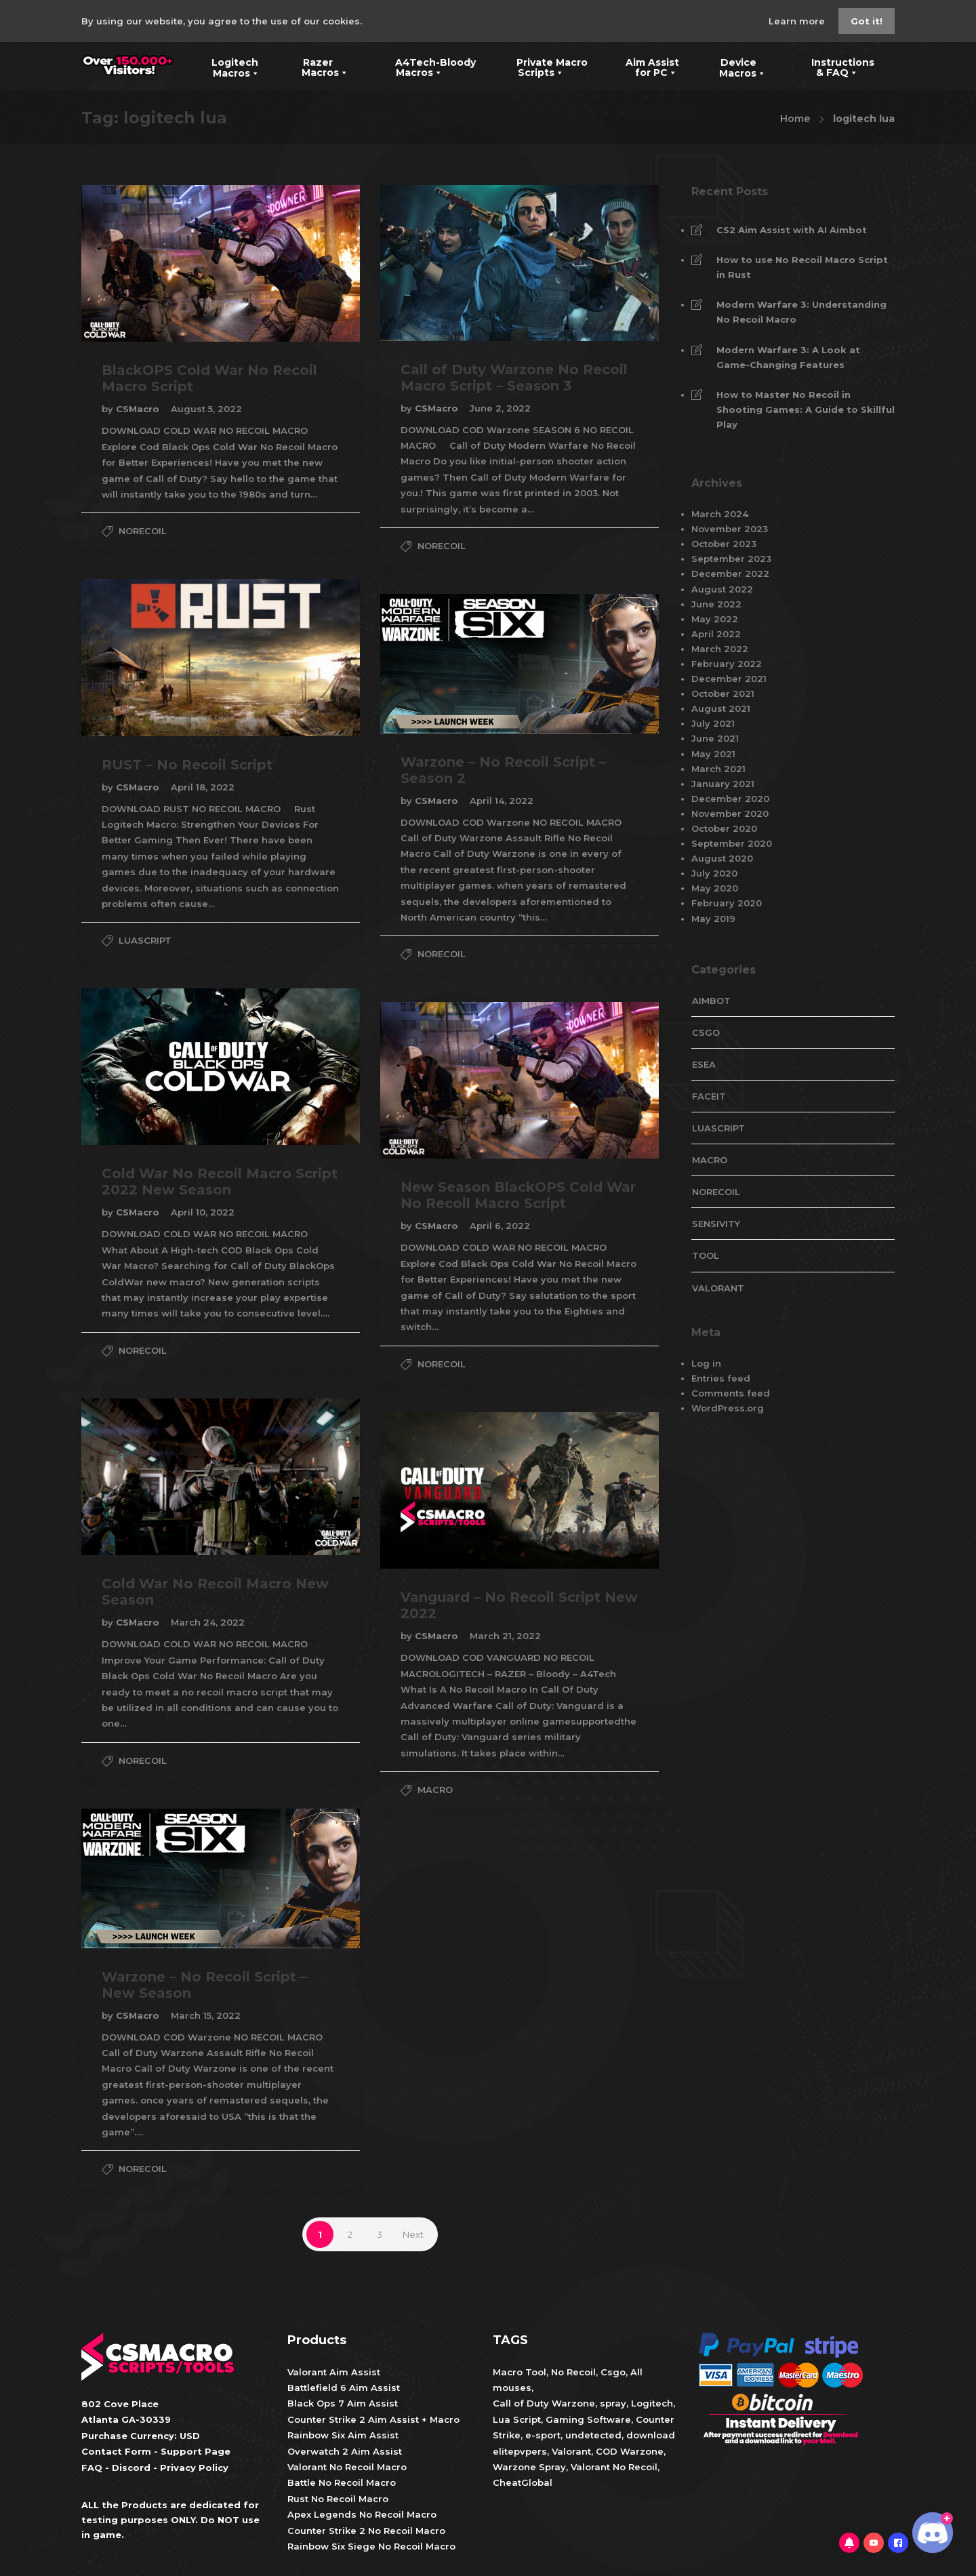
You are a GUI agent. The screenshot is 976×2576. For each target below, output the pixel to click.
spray (613, 2403)
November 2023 (729, 528)
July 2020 (714, 873)
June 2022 (716, 604)
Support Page (195, 2451)
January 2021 (722, 783)
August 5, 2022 (206, 408)
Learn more (798, 21)
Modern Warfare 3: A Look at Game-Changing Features (788, 357)
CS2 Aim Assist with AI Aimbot (791, 229)
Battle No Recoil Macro (341, 2482)
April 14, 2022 (501, 800)
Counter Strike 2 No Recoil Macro (366, 2530)
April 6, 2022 (500, 1225)
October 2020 (724, 828)
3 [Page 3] (379, 2234)
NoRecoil (143, 530)
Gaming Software (588, 2419)
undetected (593, 2435)
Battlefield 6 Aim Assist (343, 2387)
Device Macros (734, 66)
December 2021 (729, 678)
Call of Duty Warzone (544, 2403)
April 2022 (716, 633)
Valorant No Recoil (612, 2466)
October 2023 (723, 543)
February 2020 (726, 903)
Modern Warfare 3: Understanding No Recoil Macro (801, 312)
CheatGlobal (522, 2482)
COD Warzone (628, 2451)
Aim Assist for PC (643, 66)
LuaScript (145, 940)
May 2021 (713, 753)
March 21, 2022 (505, 1635)
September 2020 (731, 843)
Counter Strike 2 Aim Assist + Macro (373, 2419)
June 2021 (715, 738)
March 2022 (719, 648)
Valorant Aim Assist (333, 2372)
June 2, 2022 (500, 408)
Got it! (866, 21)
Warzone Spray (529, 2466)
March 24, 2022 (208, 1622)
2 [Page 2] (350, 2234)
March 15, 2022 (206, 2015)
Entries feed (720, 1378)
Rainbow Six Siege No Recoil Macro (371, 2546)
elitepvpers (520, 2451)
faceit (709, 1096)
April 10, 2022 (203, 1212)
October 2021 (722, 693)
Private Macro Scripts (542, 66)
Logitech (652, 2403)
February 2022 (726, 663)
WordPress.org (727, 1408)
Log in (706, 1363)
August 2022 (722, 589)
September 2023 (731, 558)
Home (795, 119)
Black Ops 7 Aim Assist (342, 2403)
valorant (718, 1288)
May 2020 (714, 888)
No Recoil (573, 2372)
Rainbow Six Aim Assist (343, 2435)
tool (705, 1255)
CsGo (706, 1032)
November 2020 (730, 813)
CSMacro (139, 408)
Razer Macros (316, 66)
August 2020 (722, 858)
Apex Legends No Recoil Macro (361, 2514)
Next (413, 2234)
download (650, 2435)
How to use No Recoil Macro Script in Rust (802, 267)
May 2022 (714, 618)
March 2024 (719, 513)
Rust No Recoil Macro (337, 2498)
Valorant (570, 2451)
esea (704, 1064)
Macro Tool (519, 2372)
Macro (435, 1789)
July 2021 (713, 723)
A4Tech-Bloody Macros (425, 66)
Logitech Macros (227, 66)
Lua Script (517, 2419)
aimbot (711, 1000)
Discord (131, 2467)
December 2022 (730, 573)
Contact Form (116, 2451)
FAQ (91, 2467)
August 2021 (720, 708)
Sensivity (716, 1223)
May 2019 (713, 918)
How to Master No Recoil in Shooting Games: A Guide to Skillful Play (805, 409)
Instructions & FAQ (833, 66)
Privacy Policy (194, 2467)
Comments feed (730, 1393)
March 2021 (718, 768)
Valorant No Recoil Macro (347, 2466)
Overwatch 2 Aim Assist (344, 2451)
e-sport (543, 2435)
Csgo (613, 2372)
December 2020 (730, 798)
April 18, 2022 (203, 787)
